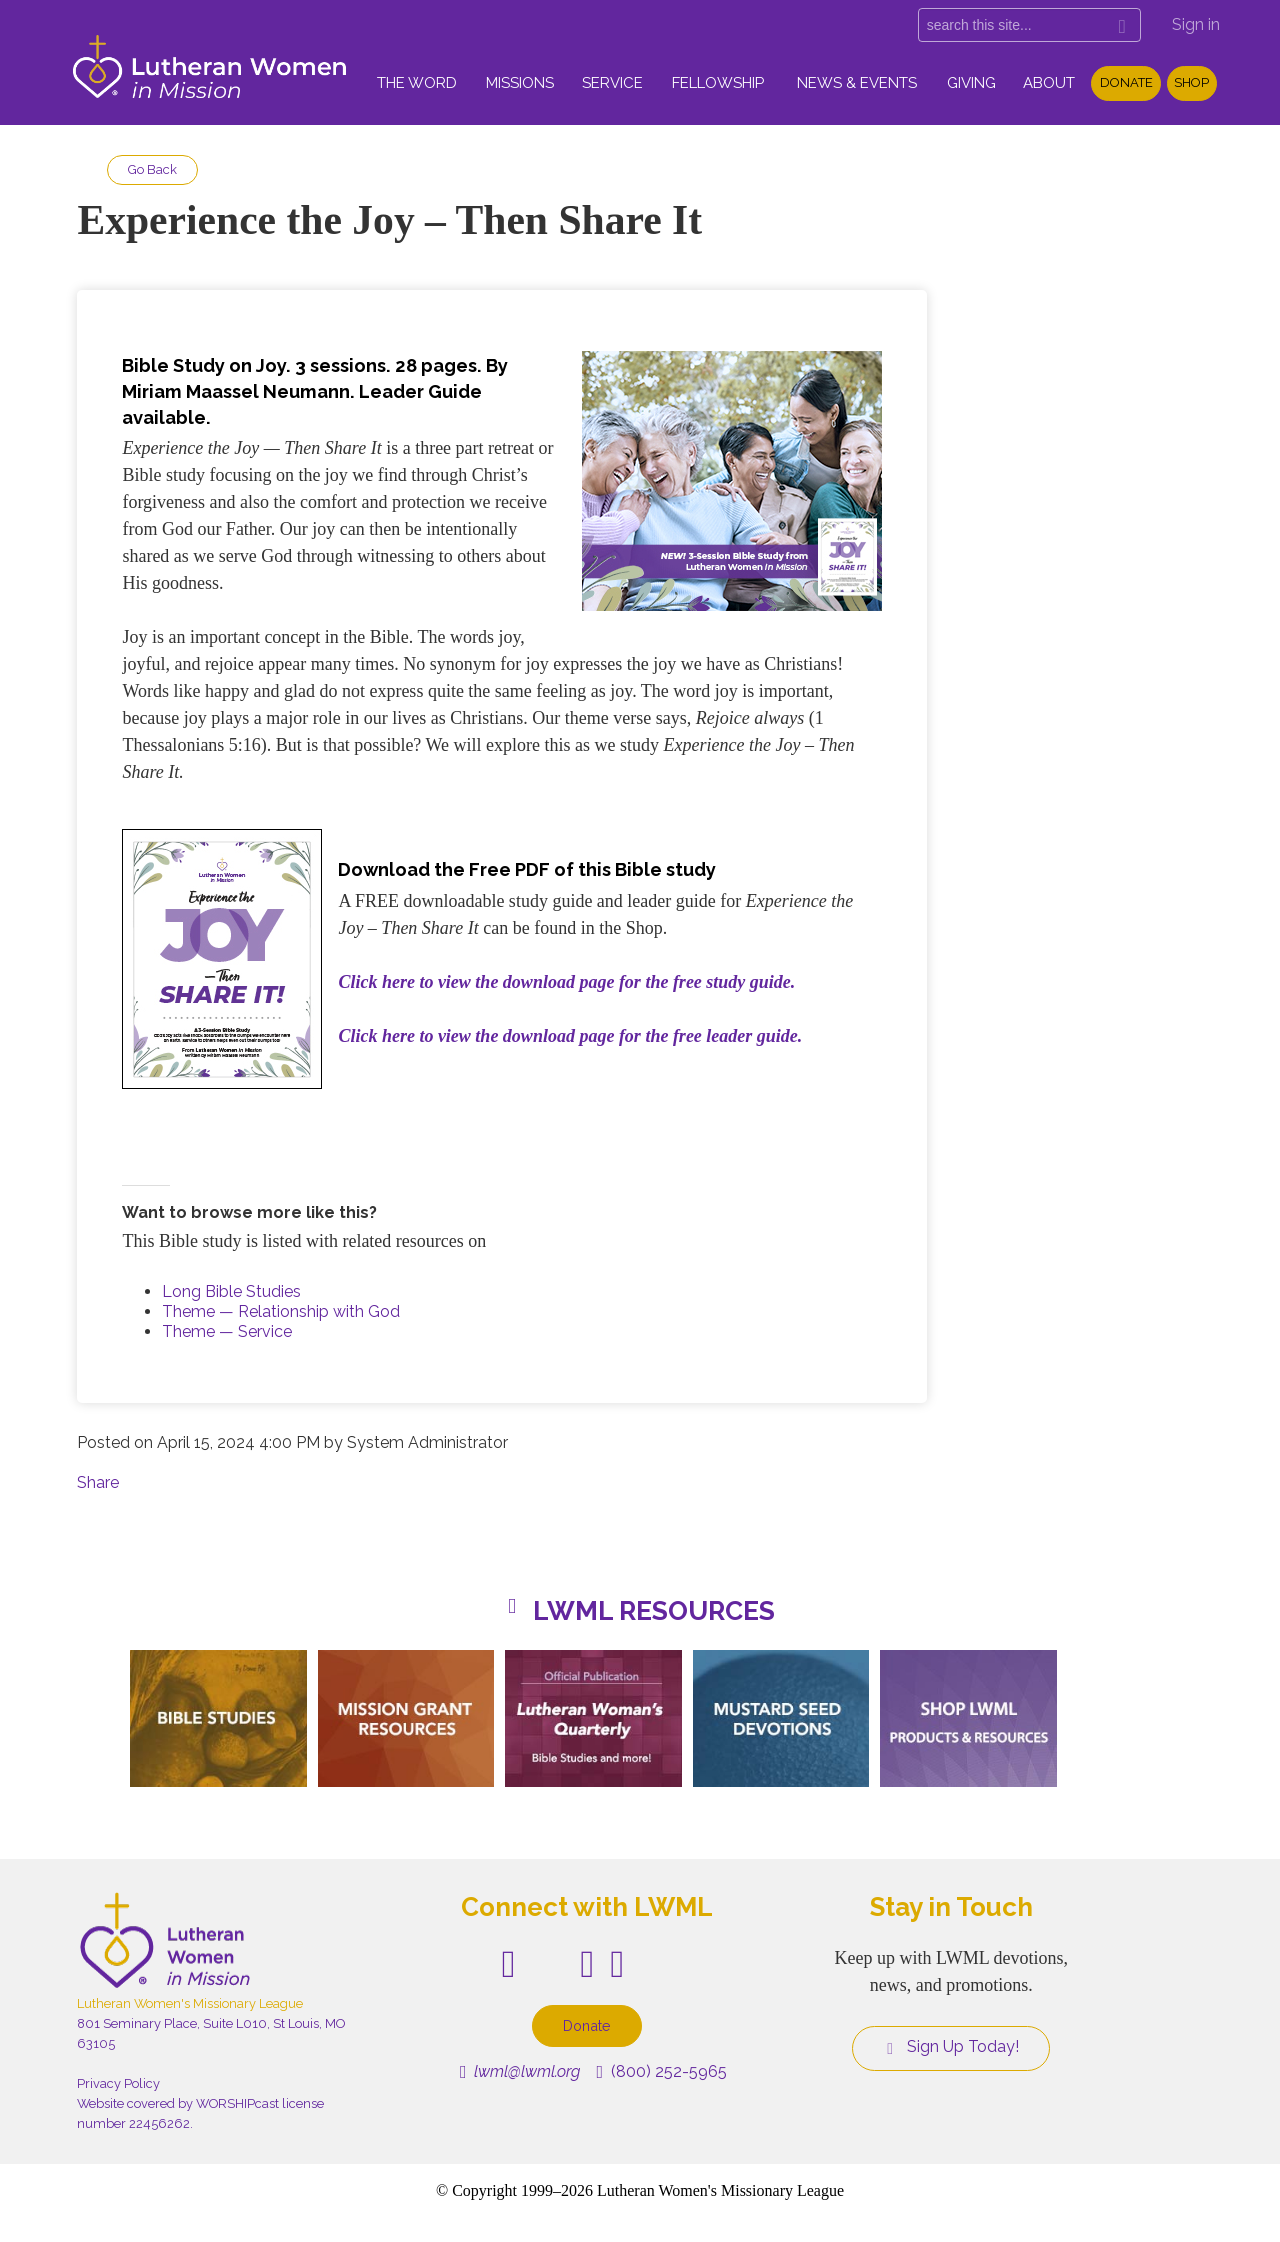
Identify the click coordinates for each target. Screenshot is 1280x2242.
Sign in (1196, 24)
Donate (1126, 82)
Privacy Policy (118, 2083)
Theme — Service (227, 1331)
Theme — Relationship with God (281, 1311)
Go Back (152, 169)
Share (98, 1482)
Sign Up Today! (951, 2047)
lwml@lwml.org (520, 2071)
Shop (1191, 82)
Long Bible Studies (231, 1291)
